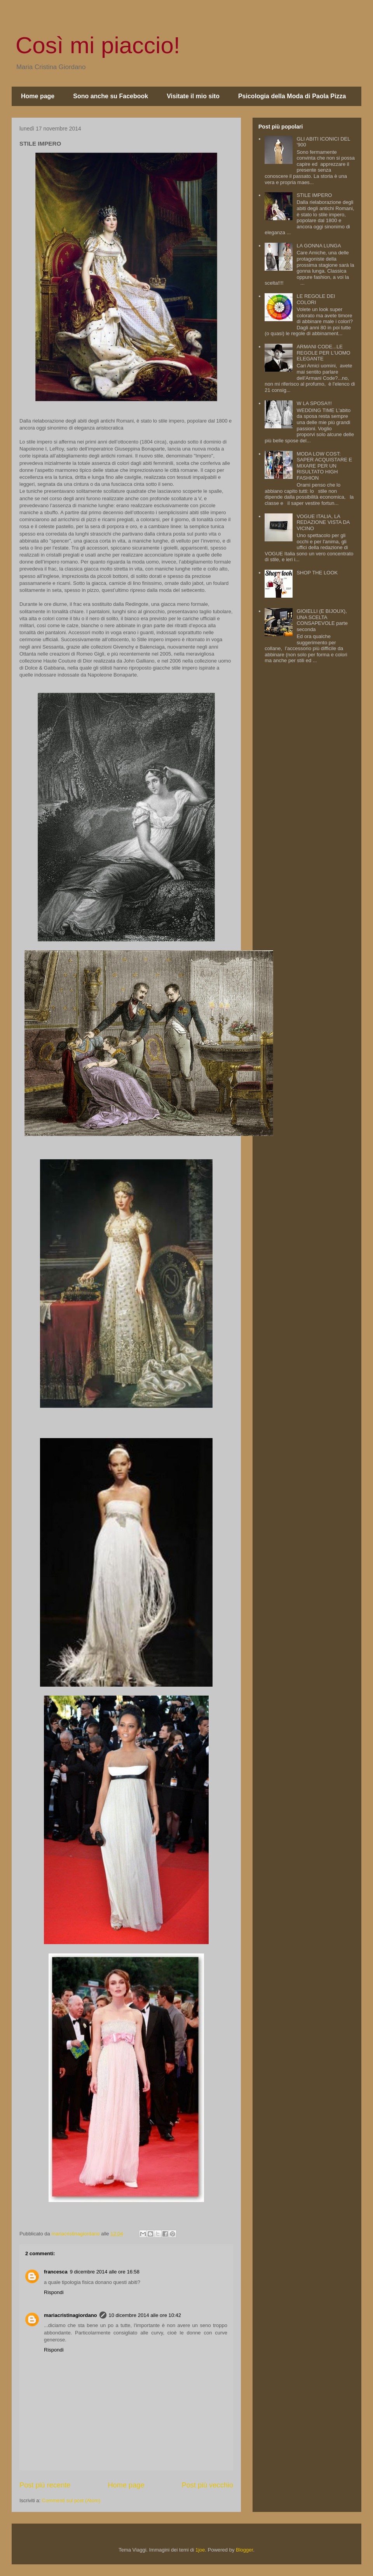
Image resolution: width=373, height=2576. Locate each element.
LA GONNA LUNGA (318, 246)
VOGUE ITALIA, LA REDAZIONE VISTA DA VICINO (322, 522)
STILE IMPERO (314, 195)
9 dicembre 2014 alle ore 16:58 (104, 2272)
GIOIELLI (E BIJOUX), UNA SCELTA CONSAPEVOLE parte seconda (322, 620)
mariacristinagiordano (70, 2315)
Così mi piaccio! (98, 45)
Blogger (244, 2550)
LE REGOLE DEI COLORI (315, 299)
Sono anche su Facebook (110, 96)
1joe (200, 2550)
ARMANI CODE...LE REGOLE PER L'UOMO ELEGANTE (323, 353)
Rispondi (54, 2292)
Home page (37, 96)
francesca (56, 2272)
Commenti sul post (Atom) (71, 2500)
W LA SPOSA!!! (313, 403)
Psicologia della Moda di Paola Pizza (292, 96)
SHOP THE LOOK (317, 573)
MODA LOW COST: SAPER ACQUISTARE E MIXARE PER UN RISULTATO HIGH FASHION (324, 466)
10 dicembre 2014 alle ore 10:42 (145, 2315)
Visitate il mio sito (193, 96)
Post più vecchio (207, 2485)
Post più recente (44, 2485)
